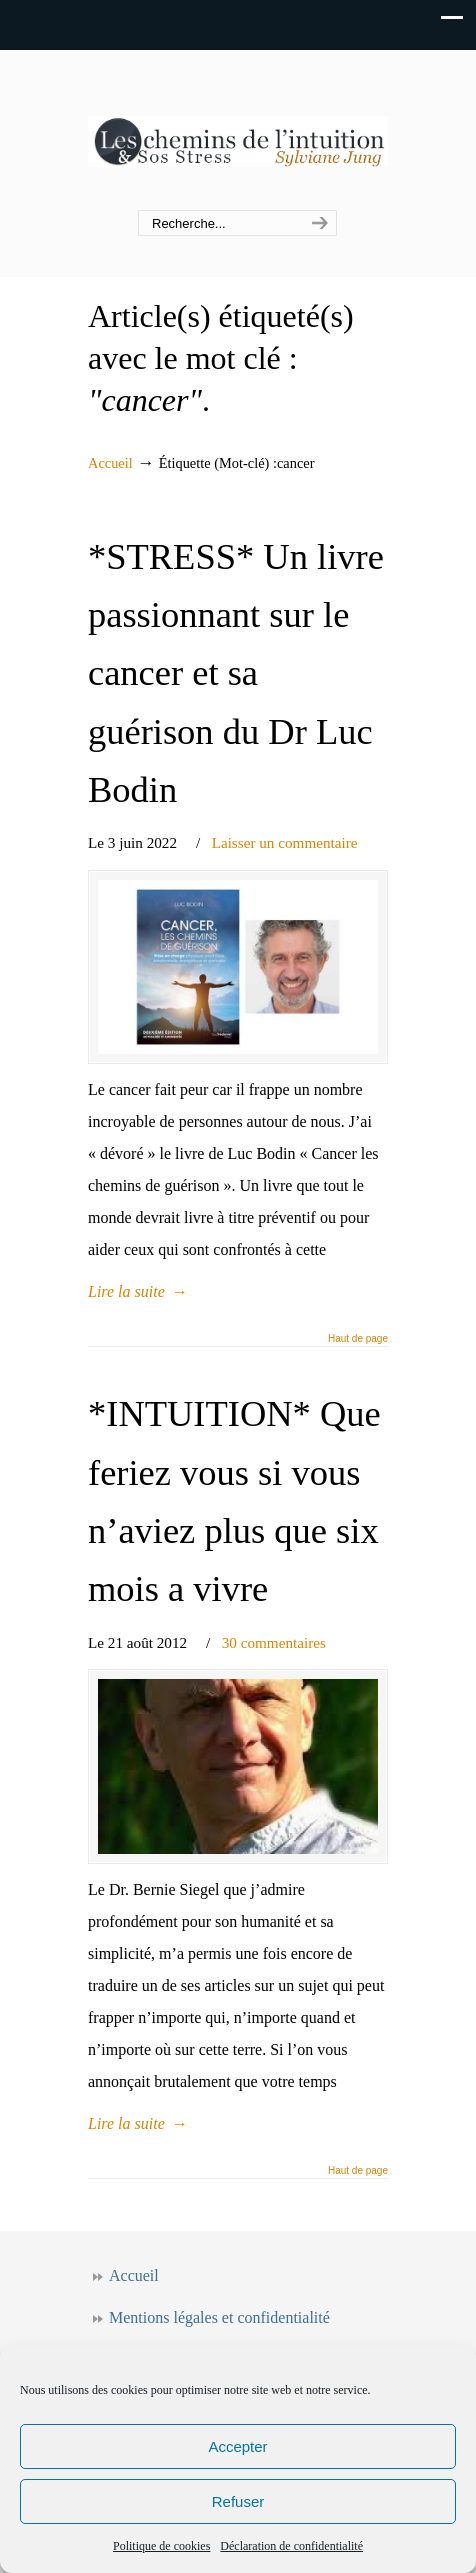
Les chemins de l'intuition (238, 131)
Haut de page (358, 1339)
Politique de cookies (161, 2546)
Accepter (237, 2446)
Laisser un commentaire (285, 842)
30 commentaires (274, 1642)
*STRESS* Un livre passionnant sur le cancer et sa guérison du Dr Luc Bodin (236, 673)
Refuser (238, 2501)
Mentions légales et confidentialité (219, 2317)
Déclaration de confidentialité (291, 2546)
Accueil (110, 463)
